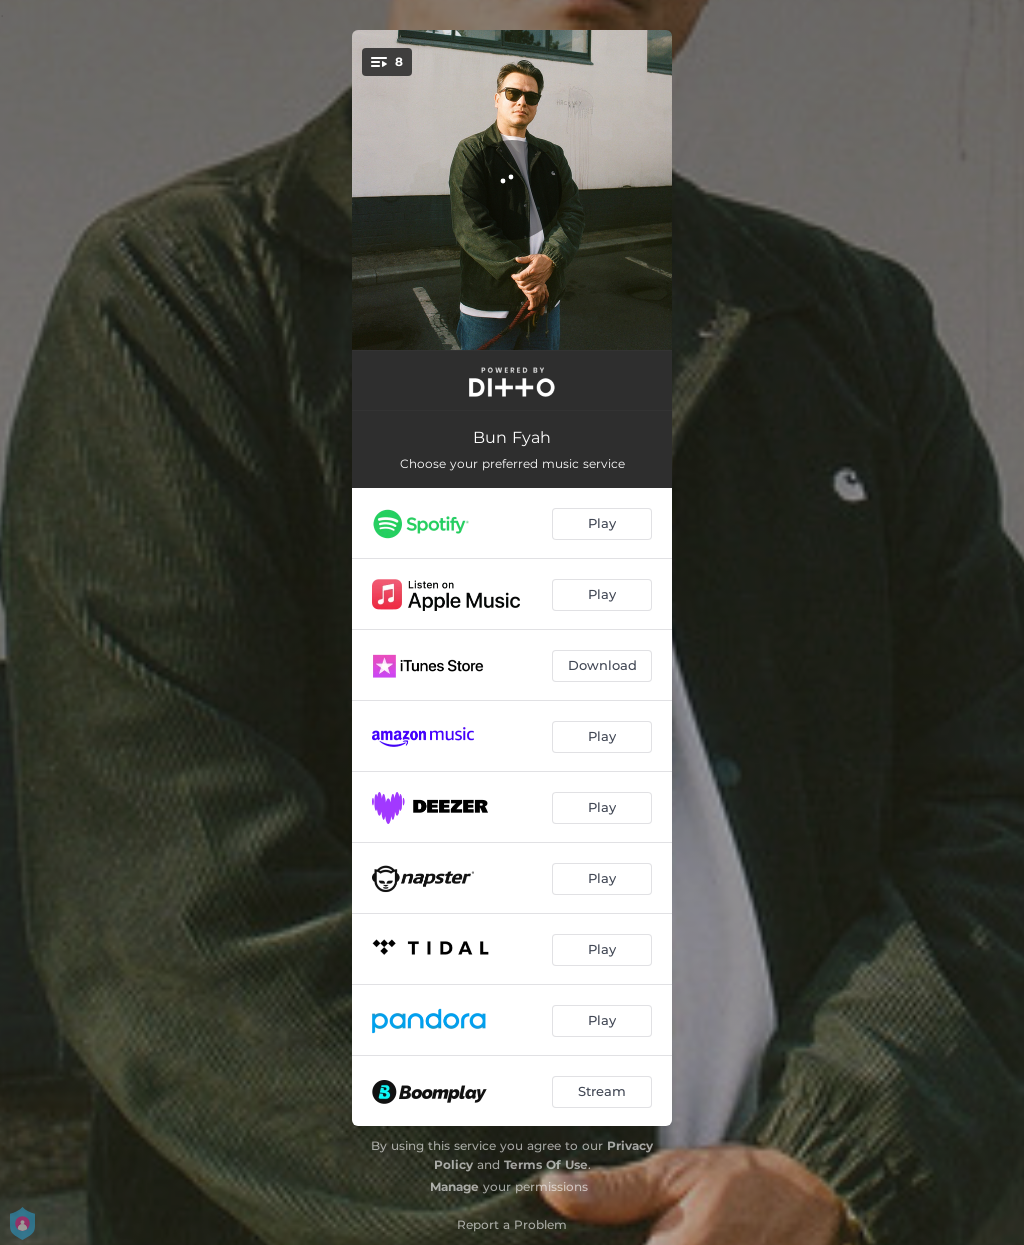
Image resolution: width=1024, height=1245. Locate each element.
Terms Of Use (546, 1164)
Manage (454, 1186)
